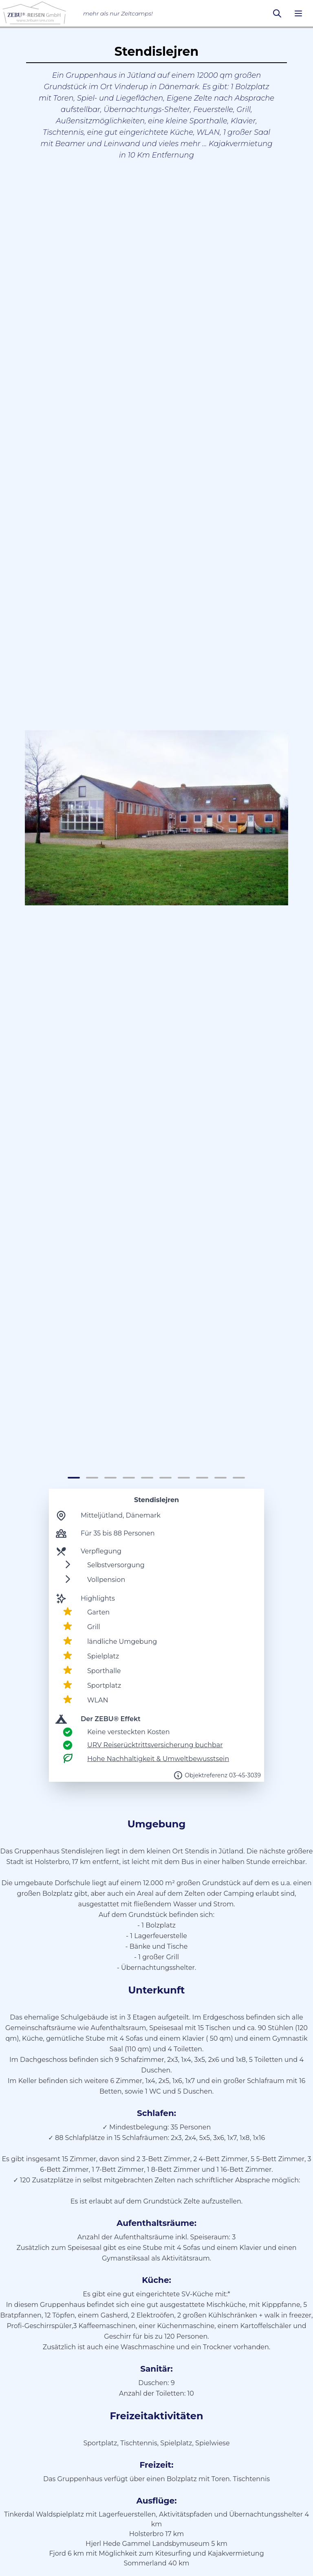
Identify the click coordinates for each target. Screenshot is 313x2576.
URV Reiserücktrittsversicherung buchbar (155, 1745)
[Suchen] (277, 13)
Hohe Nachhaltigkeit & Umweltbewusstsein (158, 1759)
